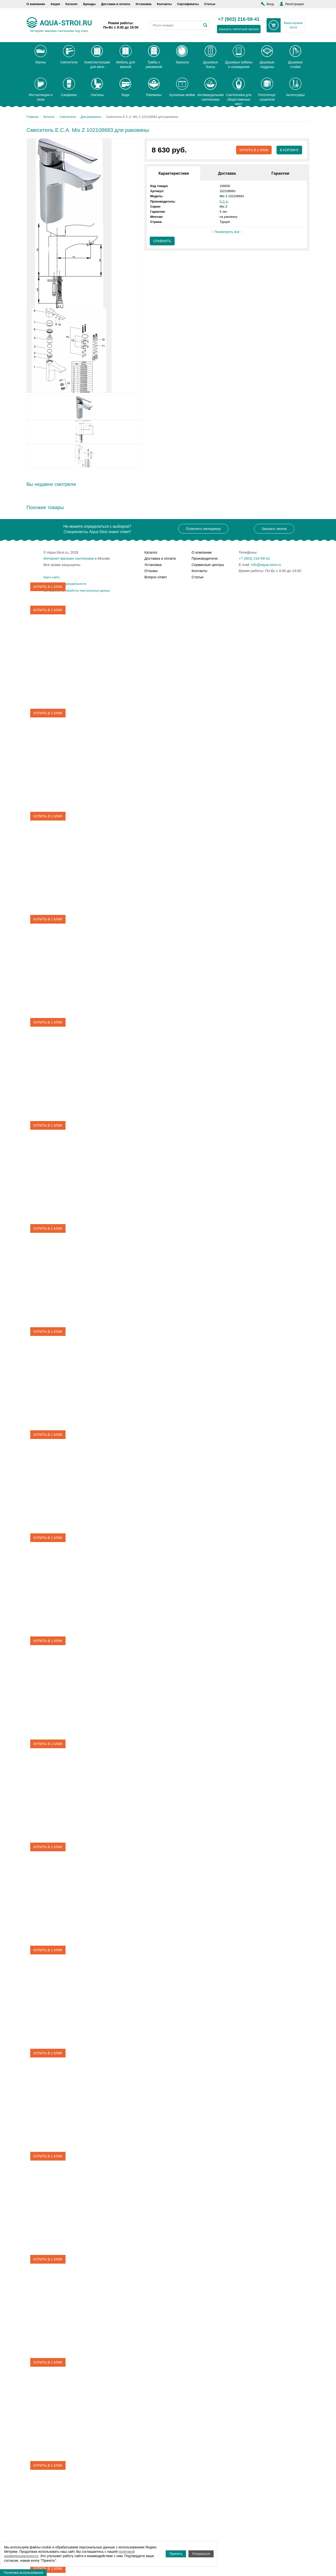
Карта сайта (52, 577)
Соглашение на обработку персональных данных (77, 590)
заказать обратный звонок (238, 29)
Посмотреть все (227, 232)
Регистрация (294, 4)
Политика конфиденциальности (65, 584)
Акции (55, 4)
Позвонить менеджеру (203, 529)
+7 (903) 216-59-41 (239, 19)
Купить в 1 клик (253, 150)
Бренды (89, 4)
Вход (270, 4)
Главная (32, 117)
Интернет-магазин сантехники (69, 558)
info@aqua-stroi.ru (266, 565)
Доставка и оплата (115, 4)
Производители (204, 558)
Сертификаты (188, 4)
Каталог (72, 4)
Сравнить (162, 241)
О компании (36, 4)
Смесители (68, 117)
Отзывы (151, 571)
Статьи (209, 4)
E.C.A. (224, 201)
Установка (143, 4)
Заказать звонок (274, 529)
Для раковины (91, 117)
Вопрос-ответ (155, 577)
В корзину (289, 150)
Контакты (164, 4)
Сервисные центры (208, 565)
